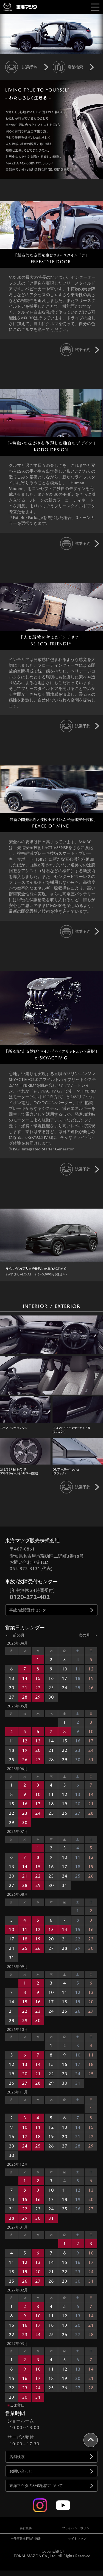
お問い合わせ (20, 2471)
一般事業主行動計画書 (26, 2538)
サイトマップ (77, 2538)
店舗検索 (17, 2456)
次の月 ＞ (88, 1635)
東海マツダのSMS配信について (36, 2485)
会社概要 (26, 2528)
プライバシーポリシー (77, 2528)
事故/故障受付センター (29, 1610)
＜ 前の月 (14, 1635)
